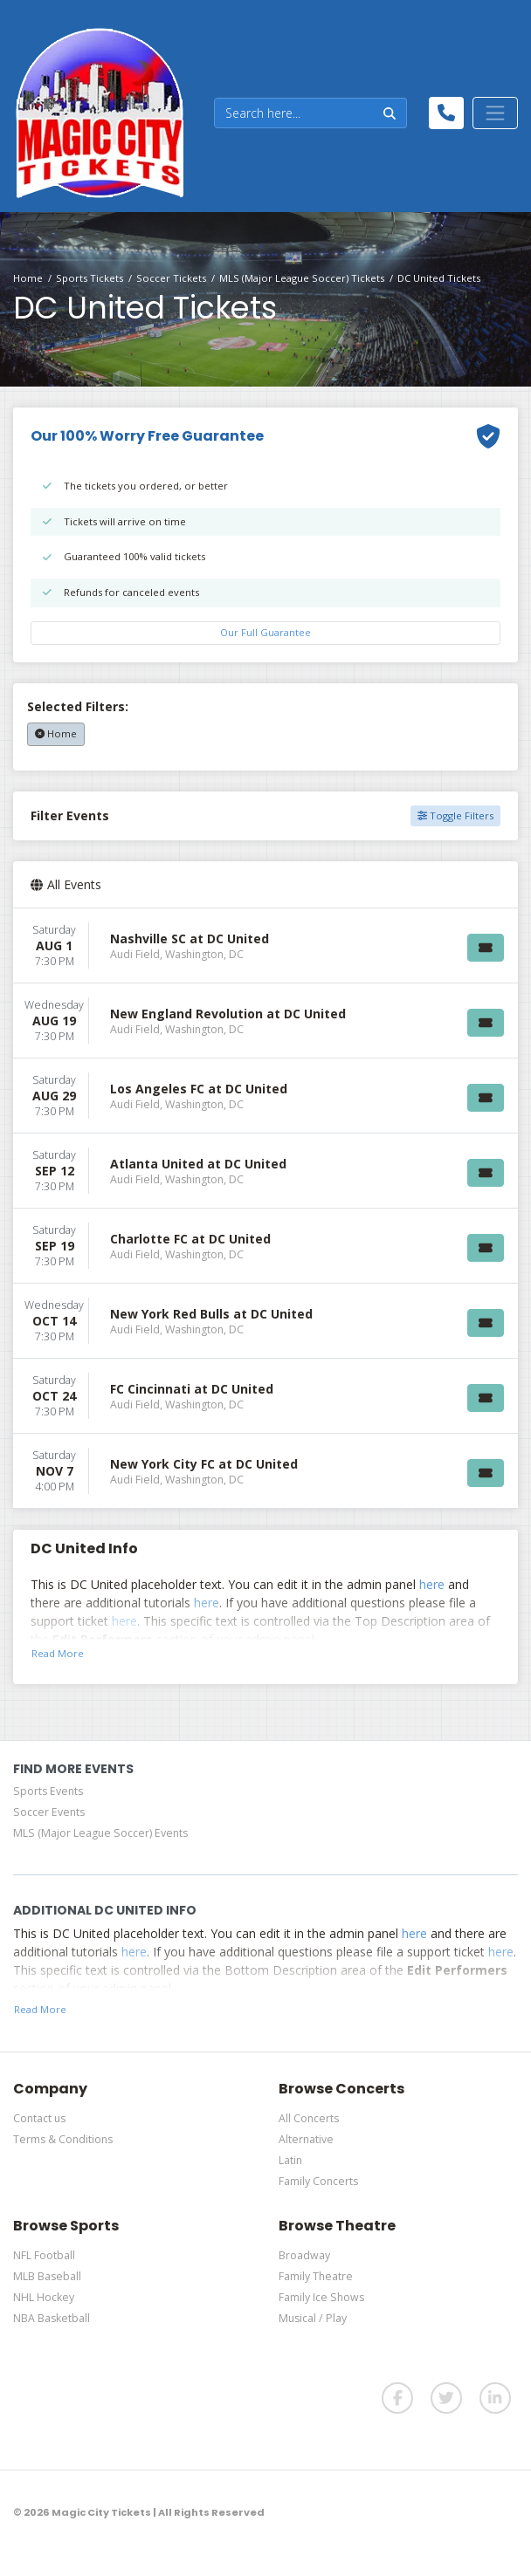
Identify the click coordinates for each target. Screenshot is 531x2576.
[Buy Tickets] (485, 948)
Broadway (304, 2255)
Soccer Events (49, 1812)
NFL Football (44, 2255)
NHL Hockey (43, 2297)
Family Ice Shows (321, 2297)
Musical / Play (313, 2318)
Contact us (39, 2118)
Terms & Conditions (63, 2139)
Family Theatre (316, 2276)
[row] (265, 945)
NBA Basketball (51, 2318)
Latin (290, 2160)
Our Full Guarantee (265, 632)
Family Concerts (318, 2181)
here (432, 1584)
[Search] (294, 113)
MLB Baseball (47, 2276)
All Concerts (309, 2118)
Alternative (306, 2139)
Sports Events (48, 1791)
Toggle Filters (455, 815)
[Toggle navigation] (495, 112)
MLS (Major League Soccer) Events (100, 1833)
